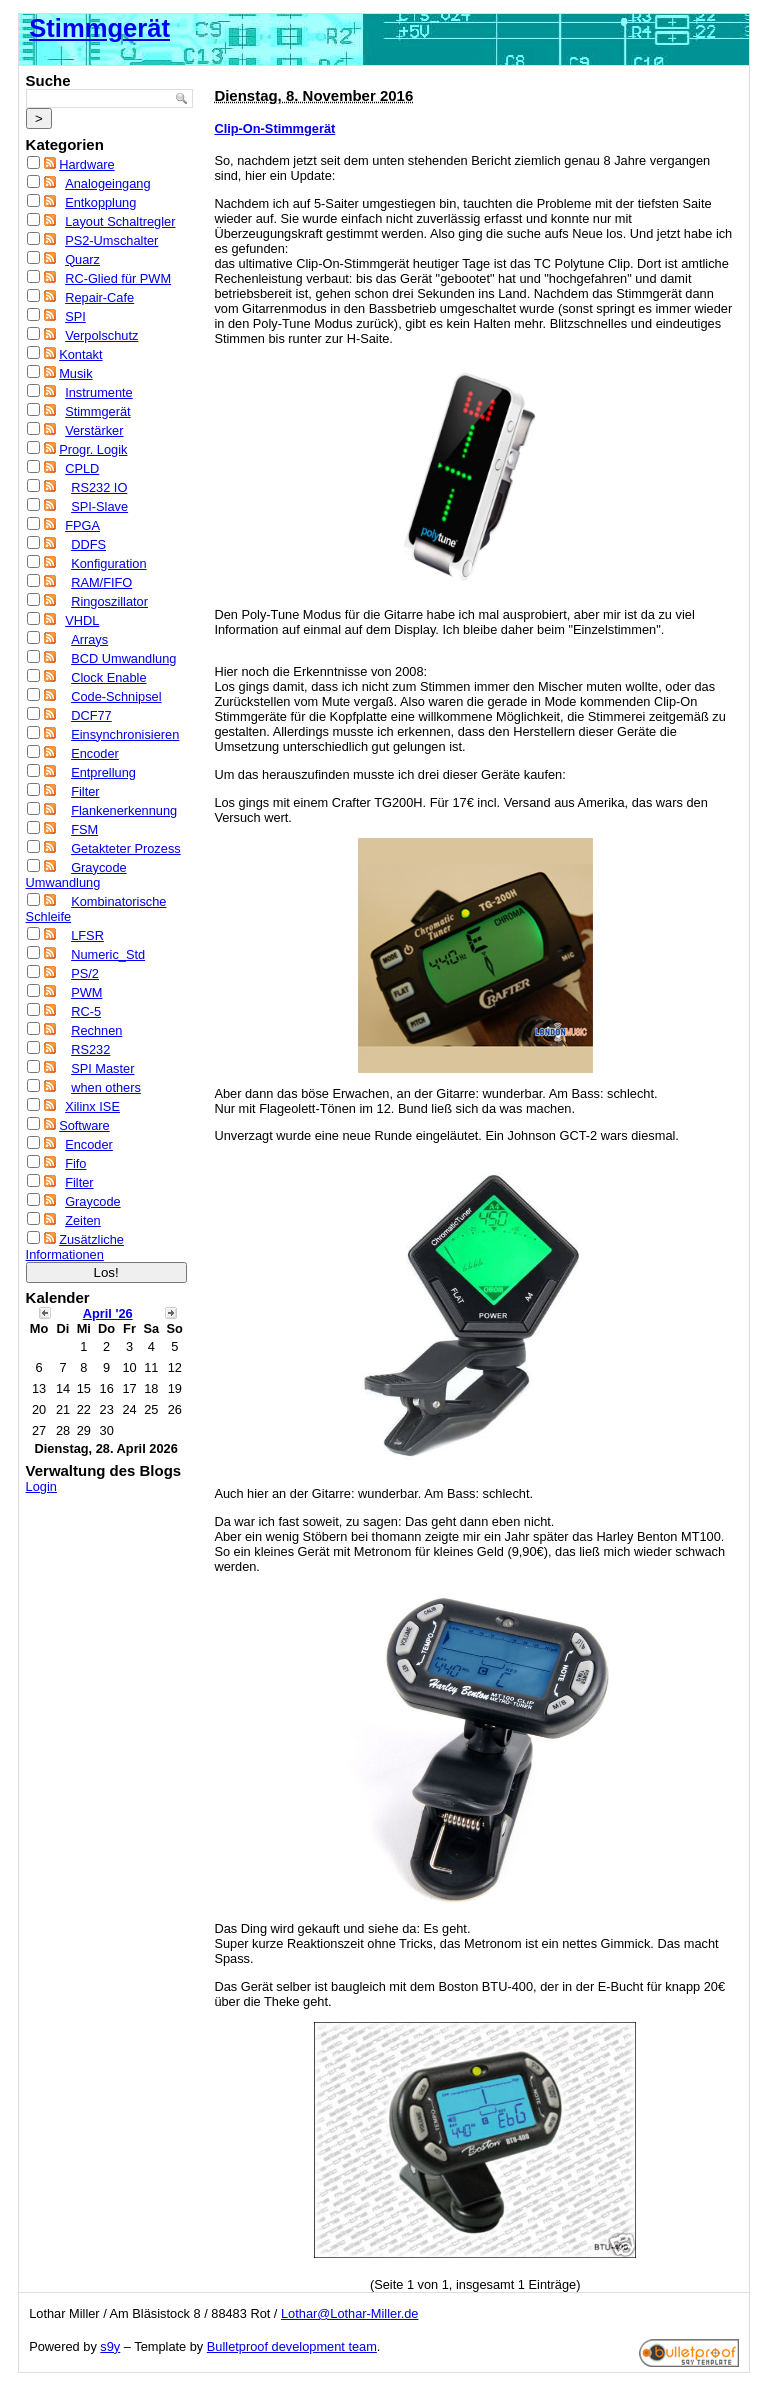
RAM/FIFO (101, 582)
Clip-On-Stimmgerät (274, 128)
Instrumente (99, 392)
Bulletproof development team (292, 2346)
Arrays (89, 639)
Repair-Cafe (99, 297)
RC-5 (86, 1011)
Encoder (95, 753)
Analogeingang (107, 183)
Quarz (82, 259)
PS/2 (85, 973)
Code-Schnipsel (116, 696)
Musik (75, 373)
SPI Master (102, 1068)
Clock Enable (108, 677)
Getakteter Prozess (126, 848)
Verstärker (94, 430)
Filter (85, 791)
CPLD (82, 468)
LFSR (87, 935)
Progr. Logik (93, 449)
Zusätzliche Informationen (75, 1247)
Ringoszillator (109, 601)
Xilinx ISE (92, 1106)
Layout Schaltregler (120, 221)
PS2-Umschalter (111, 240)
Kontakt (80, 354)
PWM (86, 992)
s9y (110, 2346)
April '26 (108, 1313)
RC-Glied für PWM (118, 278)
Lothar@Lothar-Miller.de (349, 2313)
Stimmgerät (99, 28)
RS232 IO (99, 487)
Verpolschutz (101, 335)
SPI (75, 316)
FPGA (82, 525)
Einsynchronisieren (125, 734)
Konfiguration (108, 563)
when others (106, 1087)
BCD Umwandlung (123, 658)
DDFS (88, 544)
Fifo (75, 1163)
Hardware (86, 164)
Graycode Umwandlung (76, 875)
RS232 (90, 1049)
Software (84, 1125)
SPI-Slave (99, 506)
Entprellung (103, 772)
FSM (84, 829)
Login (41, 1486)
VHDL (82, 620)
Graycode (92, 1201)
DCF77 (91, 715)
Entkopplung (100, 202)
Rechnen (96, 1030)
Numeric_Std (108, 954)
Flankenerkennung (124, 810)
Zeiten (83, 1220)
